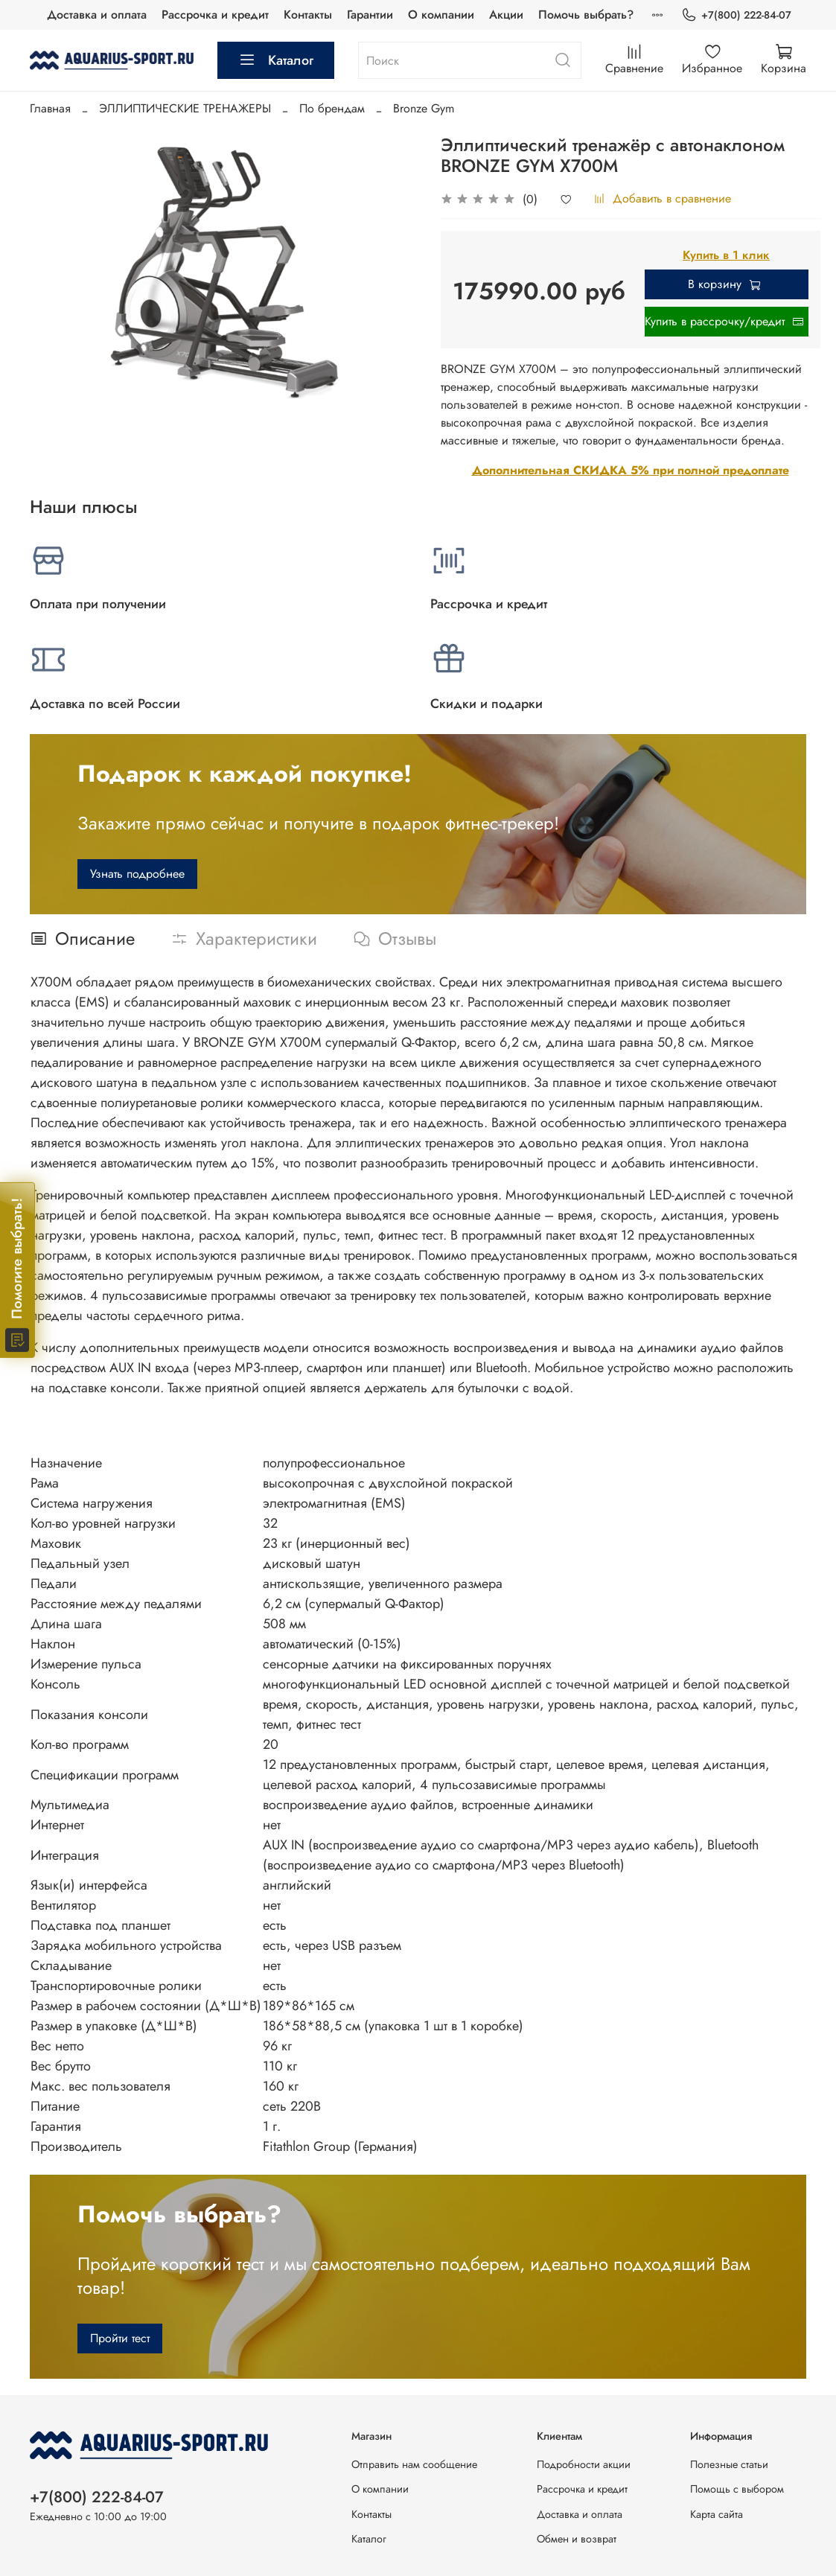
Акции (506, 14)
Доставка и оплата (97, 14)
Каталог (275, 60)
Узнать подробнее (137, 873)
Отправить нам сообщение (414, 2464)
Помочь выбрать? (586, 14)
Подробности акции (584, 2464)
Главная (50, 108)
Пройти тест (120, 2338)
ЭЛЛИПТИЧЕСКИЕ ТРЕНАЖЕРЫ (185, 108)
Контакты (308, 14)
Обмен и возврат (576, 2538)
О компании (441, 14)
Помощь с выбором (737, 2488)
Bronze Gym (423, 108)
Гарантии (370, 14)
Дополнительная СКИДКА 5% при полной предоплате (630, 470)
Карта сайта (716, 2514)
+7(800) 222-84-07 (736, 15)
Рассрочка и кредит (215, 14)
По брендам (332, 108)
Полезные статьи (729, 2464)
